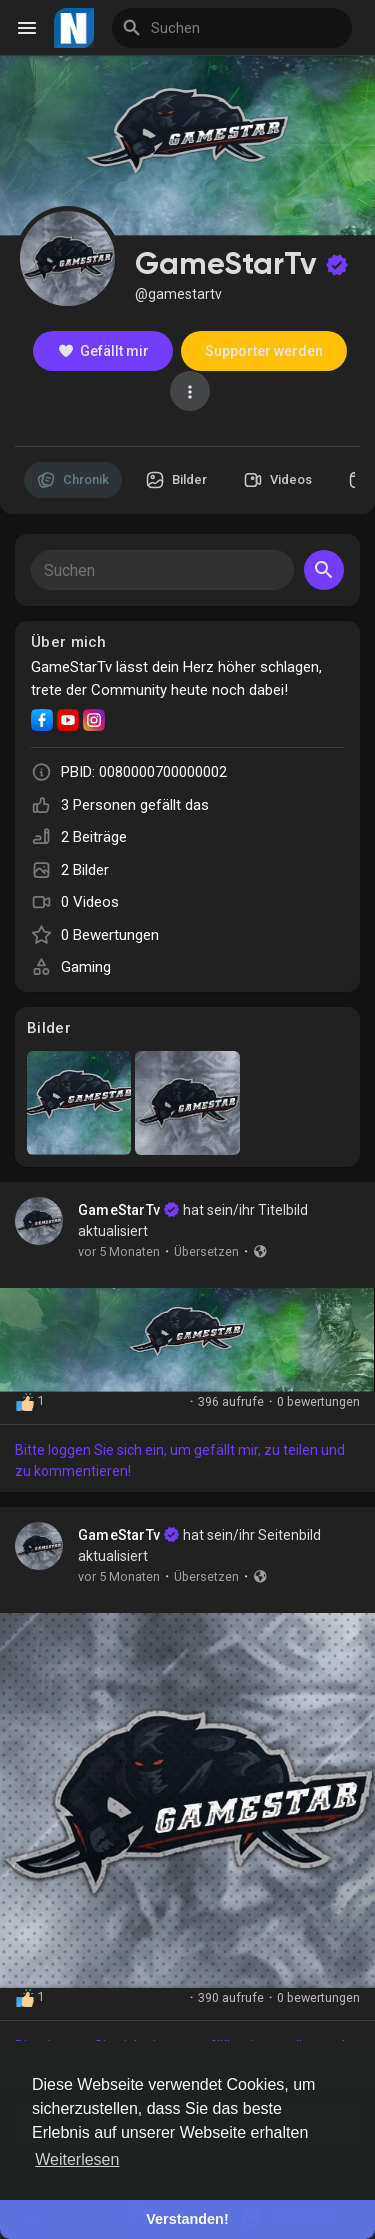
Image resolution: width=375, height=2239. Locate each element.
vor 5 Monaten (119, 1251)
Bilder (176, 480)
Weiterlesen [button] (77, 2159)
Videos (278, 480)
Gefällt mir (103, 351)
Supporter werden (264, 351)
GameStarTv (119, 1210)
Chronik (73, 480)
